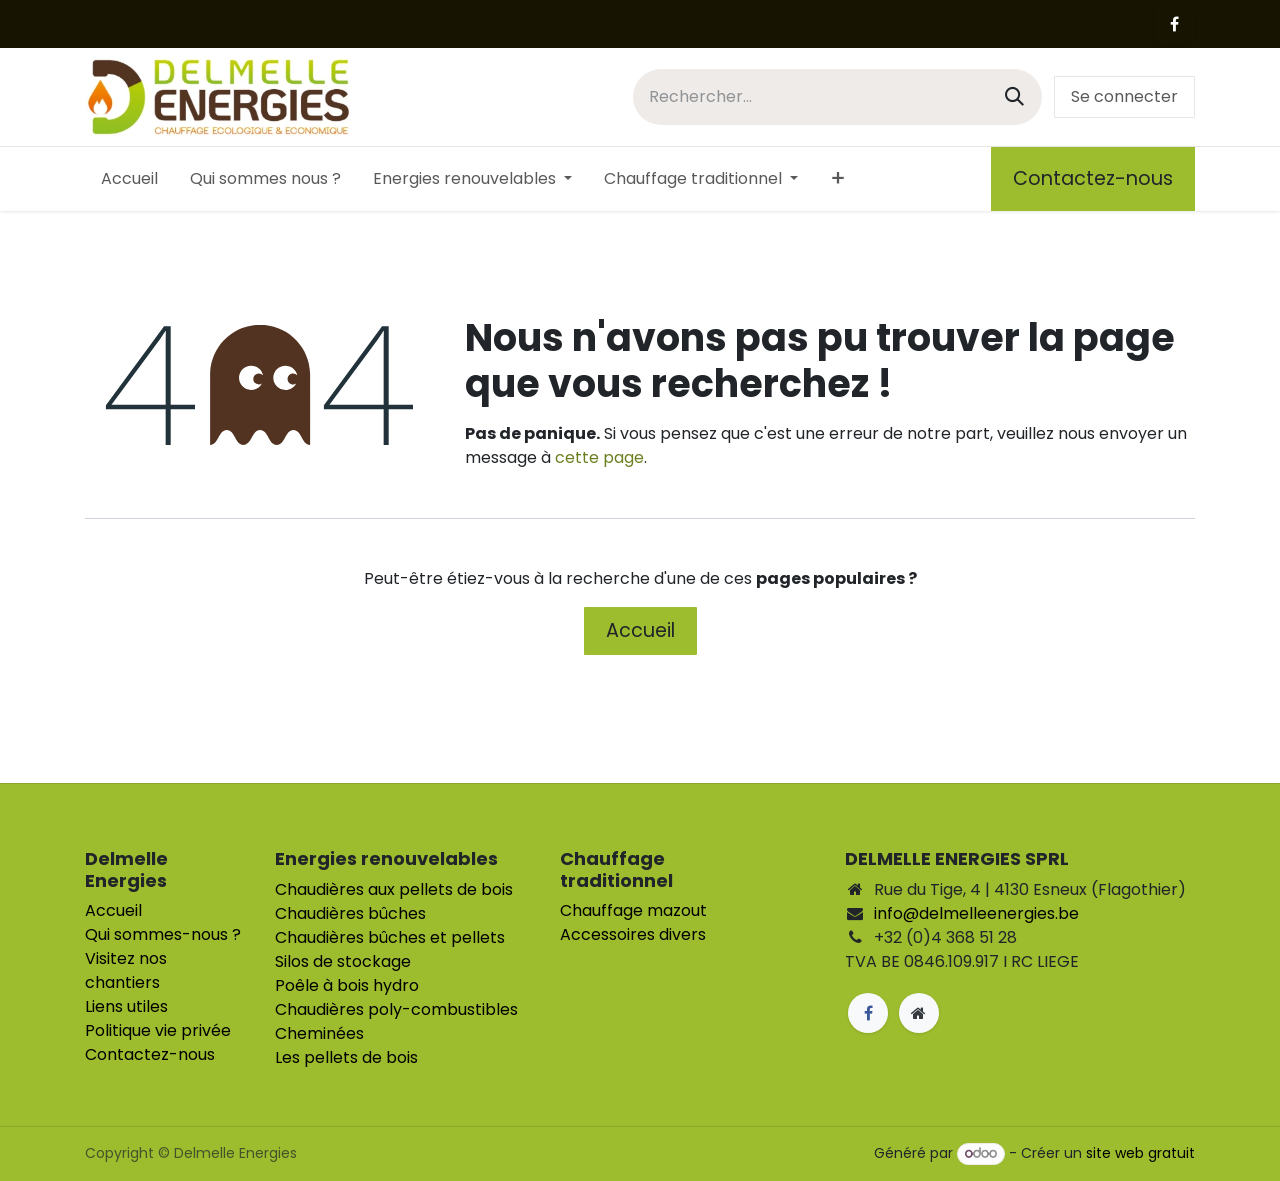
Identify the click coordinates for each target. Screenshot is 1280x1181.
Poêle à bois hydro (347, 985)
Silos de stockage (343, 961)
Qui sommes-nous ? (163, 934)
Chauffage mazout (633, 910)
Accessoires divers (633, 934)
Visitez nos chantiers (126, 970)
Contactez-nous (1093, 178)
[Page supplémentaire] (919, 1013)
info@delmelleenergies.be (976, 913)
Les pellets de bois (346, 1057)
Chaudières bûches (350, 913)
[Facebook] (1174, 24)
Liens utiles (126, 1006)
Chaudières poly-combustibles (396, 1009)
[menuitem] (129, 179)
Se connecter (1124, 96)
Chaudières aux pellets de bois (394, 889)
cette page (599, 457)
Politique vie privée (158, 1030)
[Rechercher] (1014, 96)
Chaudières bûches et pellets (390, 937)
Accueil (640, 630)
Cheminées (319, 1033)
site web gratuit (1140, 1153)
